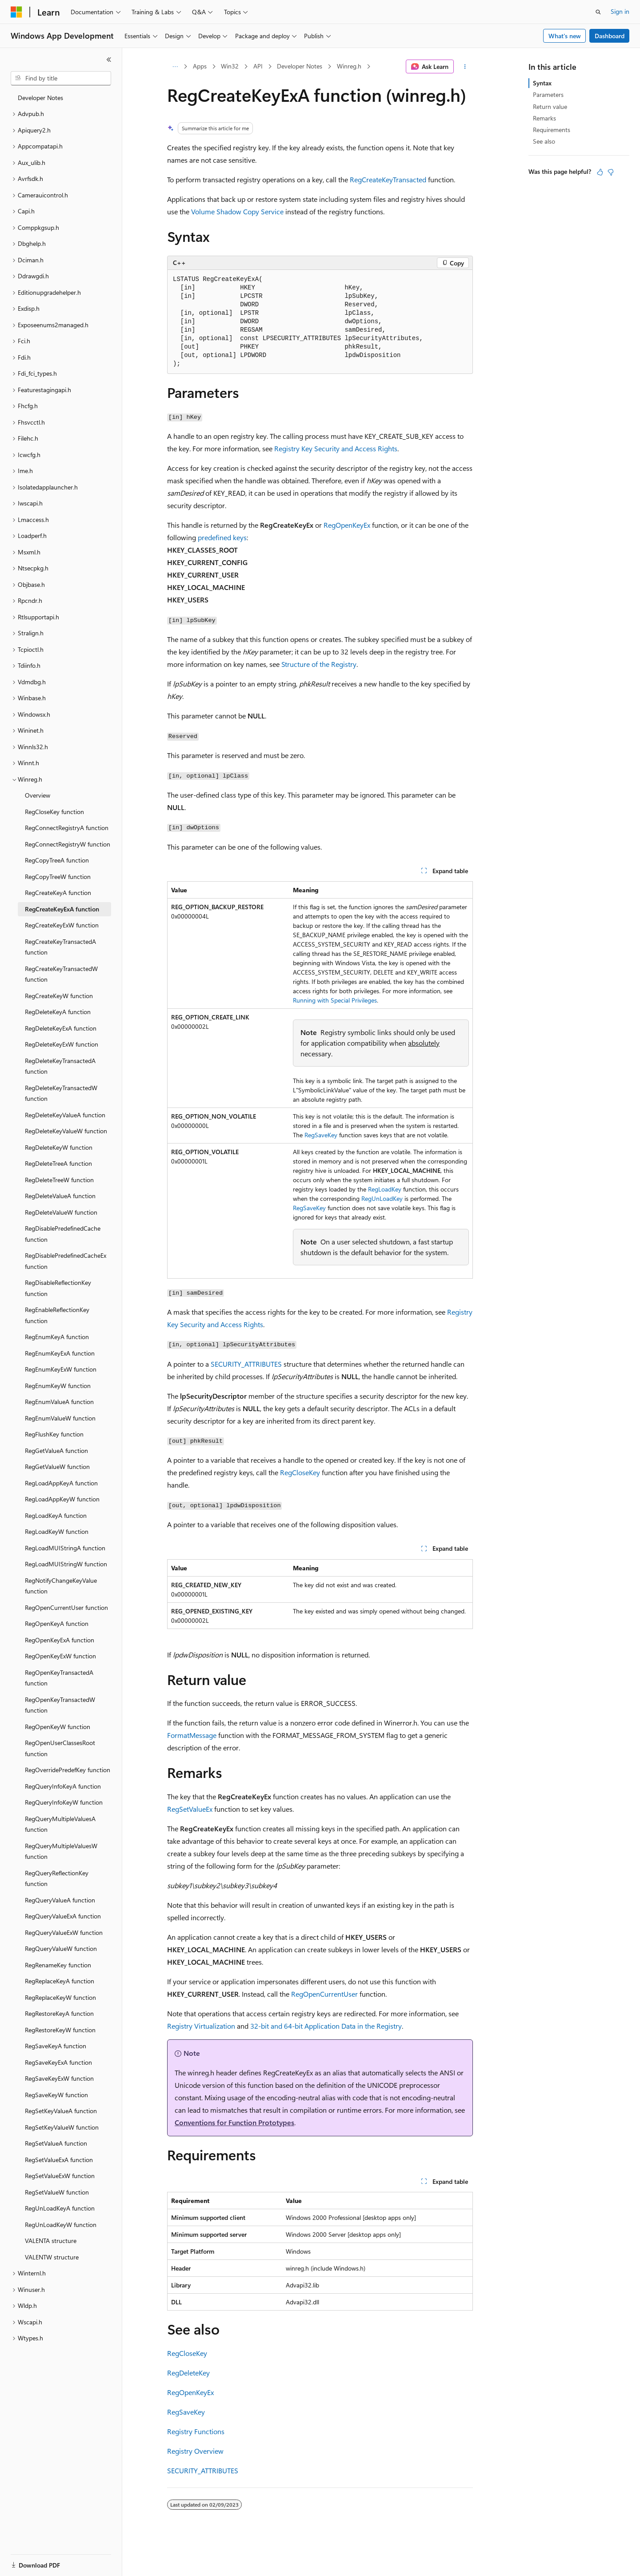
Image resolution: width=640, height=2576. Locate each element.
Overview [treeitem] (37, 795)
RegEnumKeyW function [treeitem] (58, 1385)
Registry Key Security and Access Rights (335, 448)
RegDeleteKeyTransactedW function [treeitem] (61, 1093)
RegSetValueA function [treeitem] (56, 2143)
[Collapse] (109, 60)
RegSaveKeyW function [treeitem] (56, 2094)
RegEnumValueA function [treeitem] (59, 1401)
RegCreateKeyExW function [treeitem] (62, 925)
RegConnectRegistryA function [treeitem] (66, 827)
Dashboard (609, 36)
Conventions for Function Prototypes (234, 2122)
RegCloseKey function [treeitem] (54, 811)
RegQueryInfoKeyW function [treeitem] (64, 1802)
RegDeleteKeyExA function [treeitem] (60, 1028)
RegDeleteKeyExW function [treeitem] (61, 1044)
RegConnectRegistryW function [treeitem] (67, 844)
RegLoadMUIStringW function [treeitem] (66, 1564)
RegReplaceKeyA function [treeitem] (59, 1981)
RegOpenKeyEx (347, 525)
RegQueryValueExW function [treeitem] (64, 1932)
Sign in (620, 11)
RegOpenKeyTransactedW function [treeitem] (60, 1705)
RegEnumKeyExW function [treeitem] (60, 1369)
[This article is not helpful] (610, 172)
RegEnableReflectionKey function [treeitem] (57, 1315)
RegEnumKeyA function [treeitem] (57, 1336)
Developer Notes (299, 66)
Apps (200, 66)
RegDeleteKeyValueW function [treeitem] (66, 1131)
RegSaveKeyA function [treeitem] (55, 2046)
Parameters (548, 94)
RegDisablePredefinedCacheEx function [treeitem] (65, 1261)
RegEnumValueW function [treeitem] (60, 1418)
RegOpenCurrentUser (324, 1993)
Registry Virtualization (201, 2025)
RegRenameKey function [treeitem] (58, 1965)
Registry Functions (195, 2431)
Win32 (230, 66)
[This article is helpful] (600, 172)
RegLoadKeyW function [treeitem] (56, 1531)
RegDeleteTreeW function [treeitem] (59, 1180)
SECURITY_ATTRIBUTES (246, 1363)
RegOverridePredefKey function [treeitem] (67, 1769)
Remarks (544, 118)
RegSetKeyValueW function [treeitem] (62, 2127)
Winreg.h (349, 66)
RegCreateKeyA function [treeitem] (58, 892)
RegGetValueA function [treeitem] (56, 1450)
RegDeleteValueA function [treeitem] (60, 1196)
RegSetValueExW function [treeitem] (60, 2175)
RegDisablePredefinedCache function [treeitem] (62, 1234)
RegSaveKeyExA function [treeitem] (58, 2062)
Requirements (551, 129)
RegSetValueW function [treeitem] (57, 2192)
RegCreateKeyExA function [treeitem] (62, 909)
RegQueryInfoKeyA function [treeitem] (63, 1786)
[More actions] (465, 67)
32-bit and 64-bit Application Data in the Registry (326, 2025)
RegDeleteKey (188, 2372)
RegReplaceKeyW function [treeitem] (60, 1997)
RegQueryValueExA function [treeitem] (63, 1916)
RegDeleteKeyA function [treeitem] (58, 1011)
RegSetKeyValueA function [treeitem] (61, 2111)
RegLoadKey (384, 1189)
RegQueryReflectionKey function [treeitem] (56, 1878)
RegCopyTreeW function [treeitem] (58, 876)
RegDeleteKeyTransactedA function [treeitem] (60, 1066)
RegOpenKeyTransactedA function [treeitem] (59, 1678)
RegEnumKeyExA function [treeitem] (60, 1353)
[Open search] (598, 12)
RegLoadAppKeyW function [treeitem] (62, 1499)
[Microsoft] (16, 12)
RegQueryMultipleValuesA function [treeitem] (60, 1824)
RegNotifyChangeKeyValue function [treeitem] (61, 1586)
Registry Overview (195, 2451)
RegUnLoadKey (382, 1198)
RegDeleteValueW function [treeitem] (61, 1212)
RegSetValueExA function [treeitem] (59, 2159)
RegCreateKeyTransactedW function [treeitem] (61, 974)
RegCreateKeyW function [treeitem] (59, 995)
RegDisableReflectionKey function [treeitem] (58, 1288)
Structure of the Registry (318, 664)
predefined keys (222, 537)
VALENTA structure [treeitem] (50, 2240)
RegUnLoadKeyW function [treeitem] (60, 2224)
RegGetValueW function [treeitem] (57, 1466)
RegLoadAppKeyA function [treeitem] (61, 1483)
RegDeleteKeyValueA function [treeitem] (65, 1115)
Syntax (542, 83)
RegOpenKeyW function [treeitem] (57, 1726)
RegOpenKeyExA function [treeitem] (59, 1640)
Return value (550, 106)
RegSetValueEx (189, 1809)
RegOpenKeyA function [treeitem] (56, 1623)
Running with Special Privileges (335, 1000)
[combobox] (61, 78)
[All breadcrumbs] (175, 67)
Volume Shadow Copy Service (237, 211)
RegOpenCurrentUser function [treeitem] (66, 1607)
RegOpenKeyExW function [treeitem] (60, 1656)
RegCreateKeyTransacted (388, 179)
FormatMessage (191, 1735)
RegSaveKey (320, 1135)
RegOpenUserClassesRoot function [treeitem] (60, 1748)
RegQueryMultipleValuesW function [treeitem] (61, 1851)
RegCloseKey (300, 1472)
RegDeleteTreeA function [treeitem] (58, 1163)
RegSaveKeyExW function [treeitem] (59, 2078)
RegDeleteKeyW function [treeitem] (58, 1147)
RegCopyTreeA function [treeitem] (57, 860)
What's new (564, 36)
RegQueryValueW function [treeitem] (61, 1948)
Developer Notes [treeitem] (40, 97)
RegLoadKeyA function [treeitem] (56, 1515)
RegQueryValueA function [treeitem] (60, 1900)
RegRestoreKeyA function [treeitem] (59, 2013)
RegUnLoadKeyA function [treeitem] (60, 2208)
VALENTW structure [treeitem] (52, 2257)
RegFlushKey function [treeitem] (54, 1434)
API (258, 66)
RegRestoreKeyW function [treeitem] (60, 2030)
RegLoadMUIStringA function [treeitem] (65, 1548)
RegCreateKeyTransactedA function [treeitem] (60, 947)
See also (544, 141)
